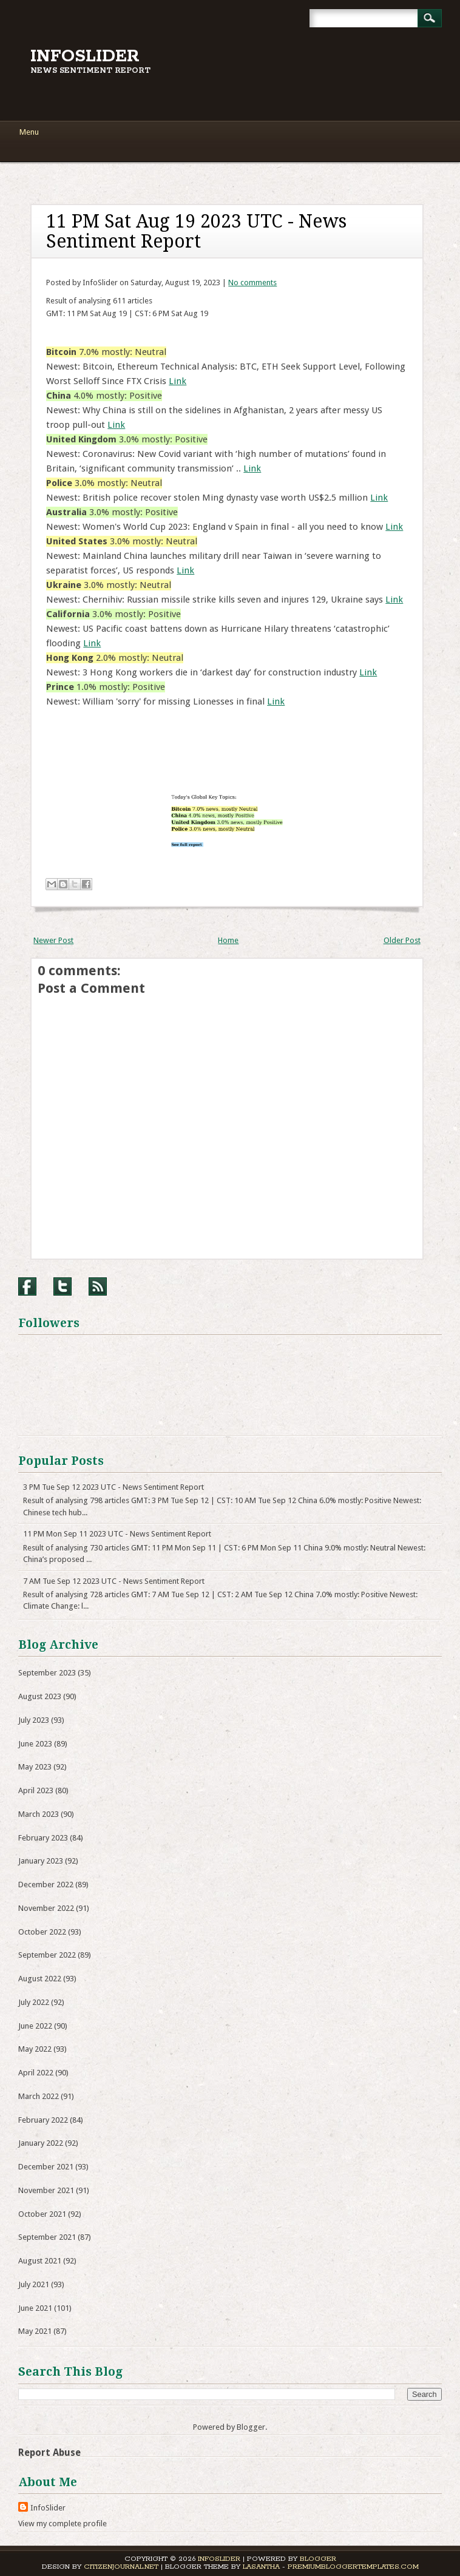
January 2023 (40, 1860)
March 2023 (38, 1814)
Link (177, 381)
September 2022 (47, 1954)
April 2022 (35, 2072)
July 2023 (33, 1720)
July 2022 (33, 2002)
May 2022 (35, 2049)
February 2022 (43, 2120)
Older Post (402, 940)
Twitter (62, 1286)
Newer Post (53, 940)
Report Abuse (49, 2452)
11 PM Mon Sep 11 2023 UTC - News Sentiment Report (117, 1533)
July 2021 (33, 2284)
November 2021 (46, 2190)
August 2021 (39, 2260)
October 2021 (42, 2214)
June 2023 (35, 1743)
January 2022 (40, 2143)
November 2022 (46, 1908)
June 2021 (35, 2308)
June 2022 (35, 2025)
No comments (252, 282)
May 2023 (35, 1766)
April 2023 (35, 1790)
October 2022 (42, 1931)
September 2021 (47, 2237)
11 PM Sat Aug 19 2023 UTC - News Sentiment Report (196, 231)
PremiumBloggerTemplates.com (353, 2566)
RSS (98, 1286)
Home (228, 940)
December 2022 (45, 1884)
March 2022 (38, 2096)
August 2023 (39, 1696)
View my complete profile (62, 2523)
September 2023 (47, 1672)
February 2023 (43, 1837)
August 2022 (39, 1978)
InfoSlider (85, 56)
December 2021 (45, 2166)
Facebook (27, 1286)
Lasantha (261, 2566)
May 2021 (35, 2331)
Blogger (251, 2427)
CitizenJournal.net (121, 2566)
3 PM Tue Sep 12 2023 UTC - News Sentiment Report (113, 1487)
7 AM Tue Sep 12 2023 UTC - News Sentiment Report (114, 1581)
